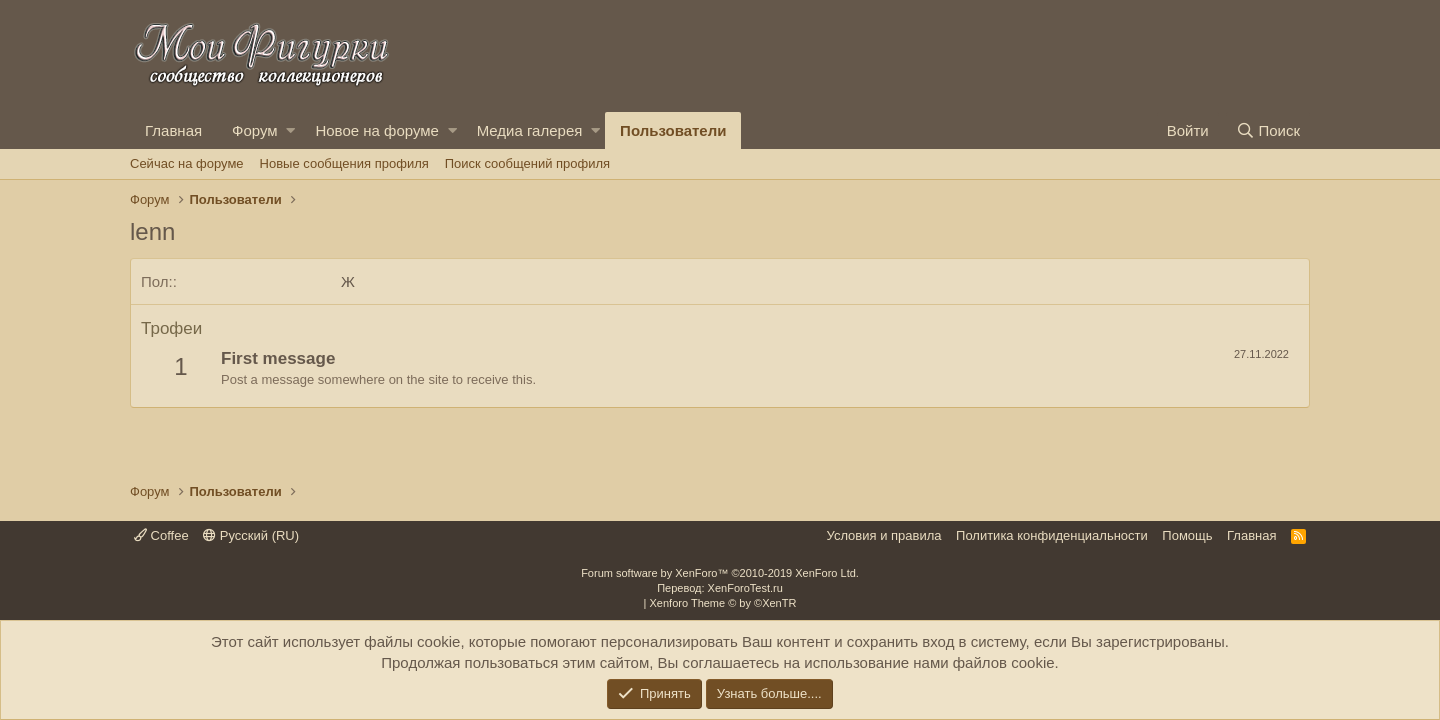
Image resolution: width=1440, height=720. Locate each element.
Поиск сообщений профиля (527, 163)
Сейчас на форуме (187, 163)
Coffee (161, 535)
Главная (173, 130)
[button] (290, 130)
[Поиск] (1268, 130)
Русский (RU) (251, 535)
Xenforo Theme (723, 603)
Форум (255, 130)
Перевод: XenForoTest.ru (720, 588)
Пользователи (673, 130)
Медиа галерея (530, 130)
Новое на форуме (376, 130)
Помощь (1187, 535)
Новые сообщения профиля (344, 163)
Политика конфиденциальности (1052, 535)
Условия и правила (884, 535)
